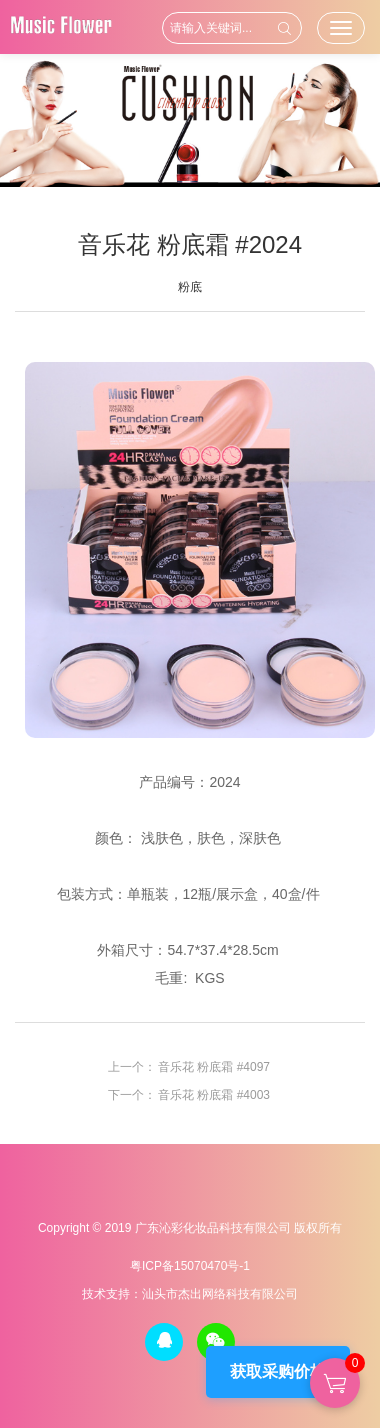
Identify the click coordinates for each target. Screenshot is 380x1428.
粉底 (190, 287)
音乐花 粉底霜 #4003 (214, 1095)
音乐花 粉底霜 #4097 (214, 1067)
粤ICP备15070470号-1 (190, 1266)
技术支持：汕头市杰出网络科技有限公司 (190, 1294)
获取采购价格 (278, 1371)
